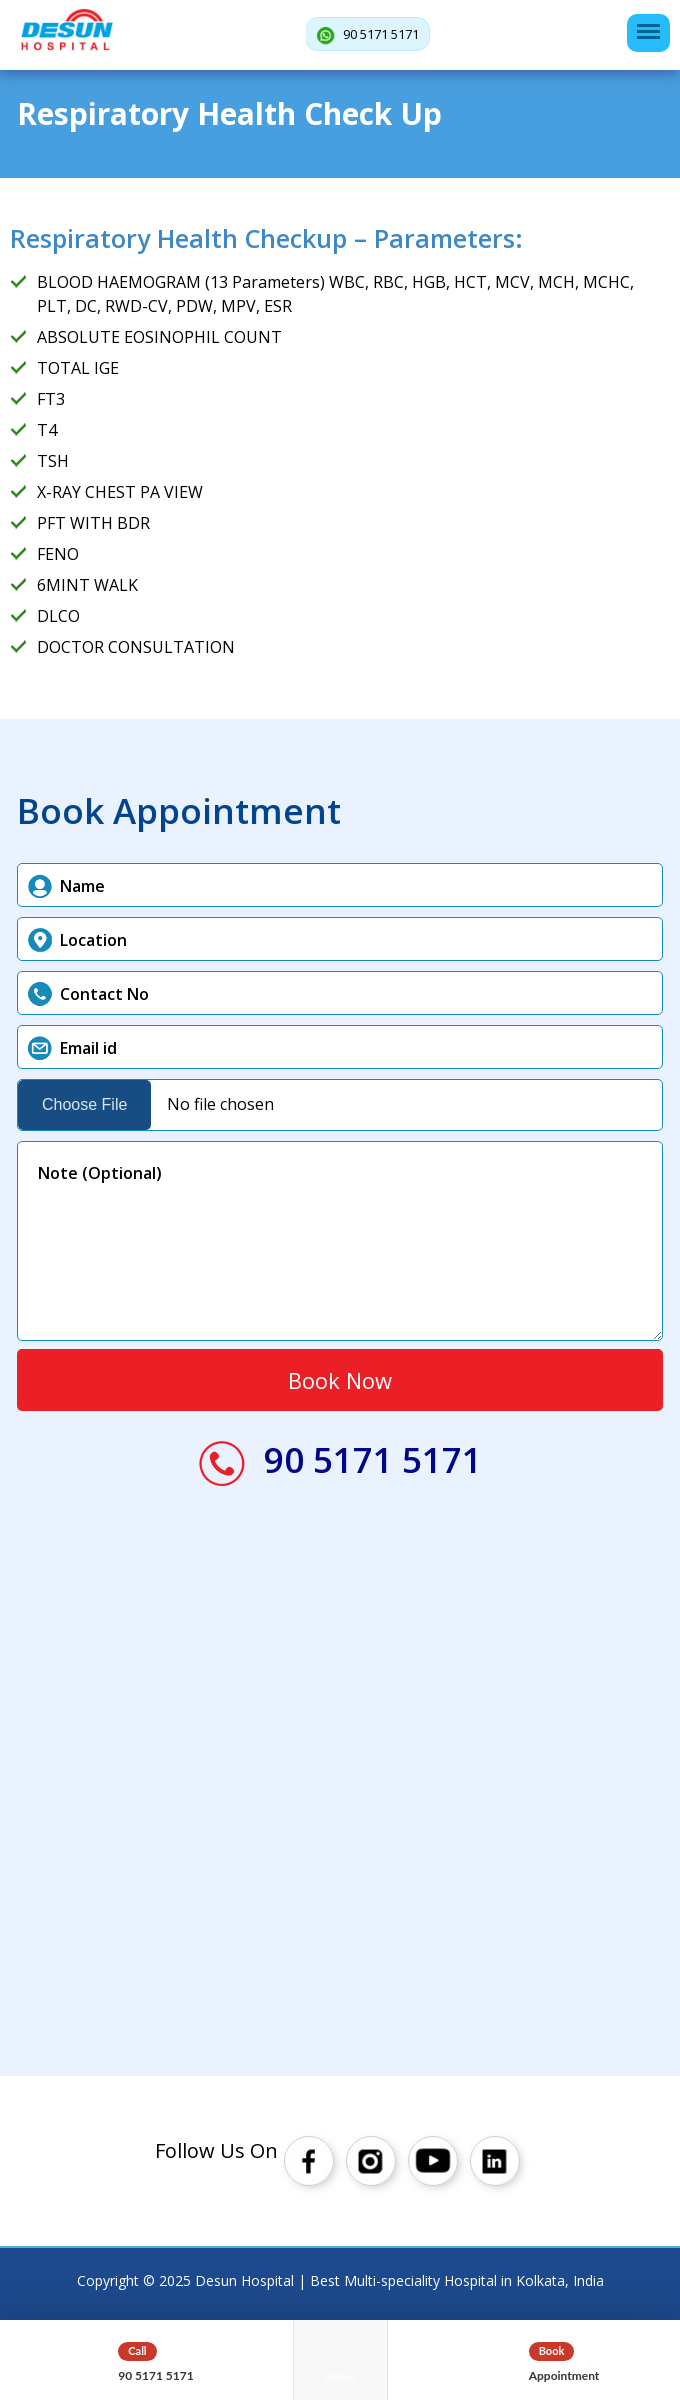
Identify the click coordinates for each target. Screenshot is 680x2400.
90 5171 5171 (367, 35)
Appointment (564, 2375)
